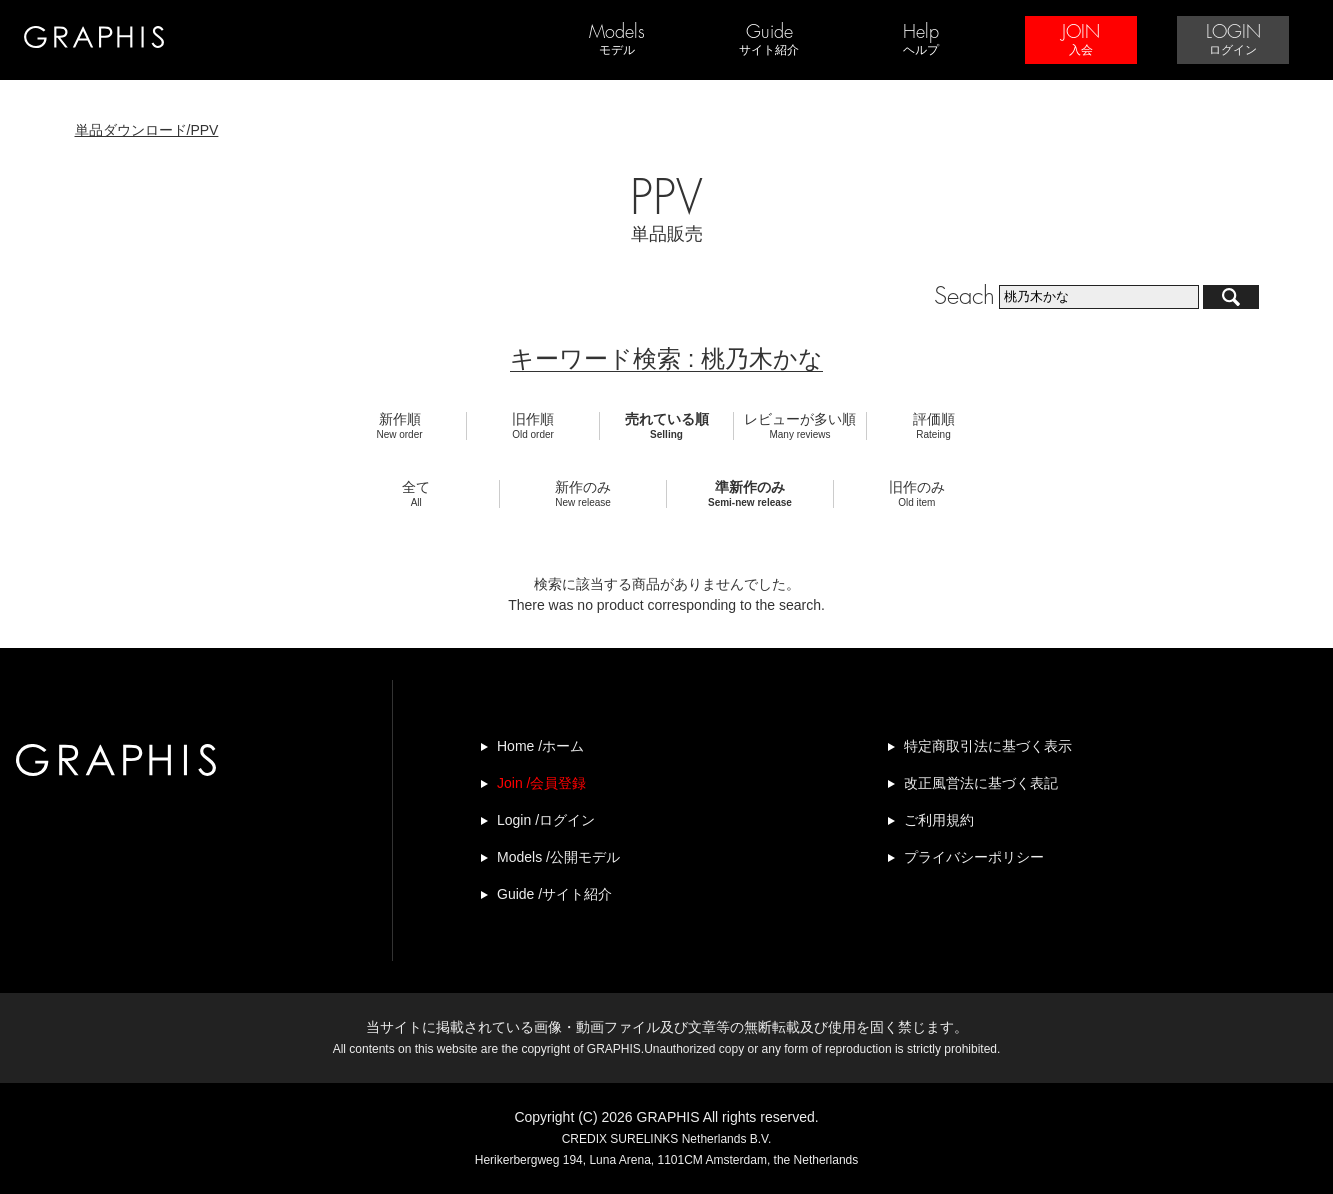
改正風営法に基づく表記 (981, 783)
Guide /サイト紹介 (554, 894)
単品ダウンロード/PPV (147, 130)
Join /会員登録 (541, 783)
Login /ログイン (546, 820)
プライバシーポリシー (974, 857)
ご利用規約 (939, 820)
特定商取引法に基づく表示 (988, 746)
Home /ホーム (540, 746)
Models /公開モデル (558, 857)
